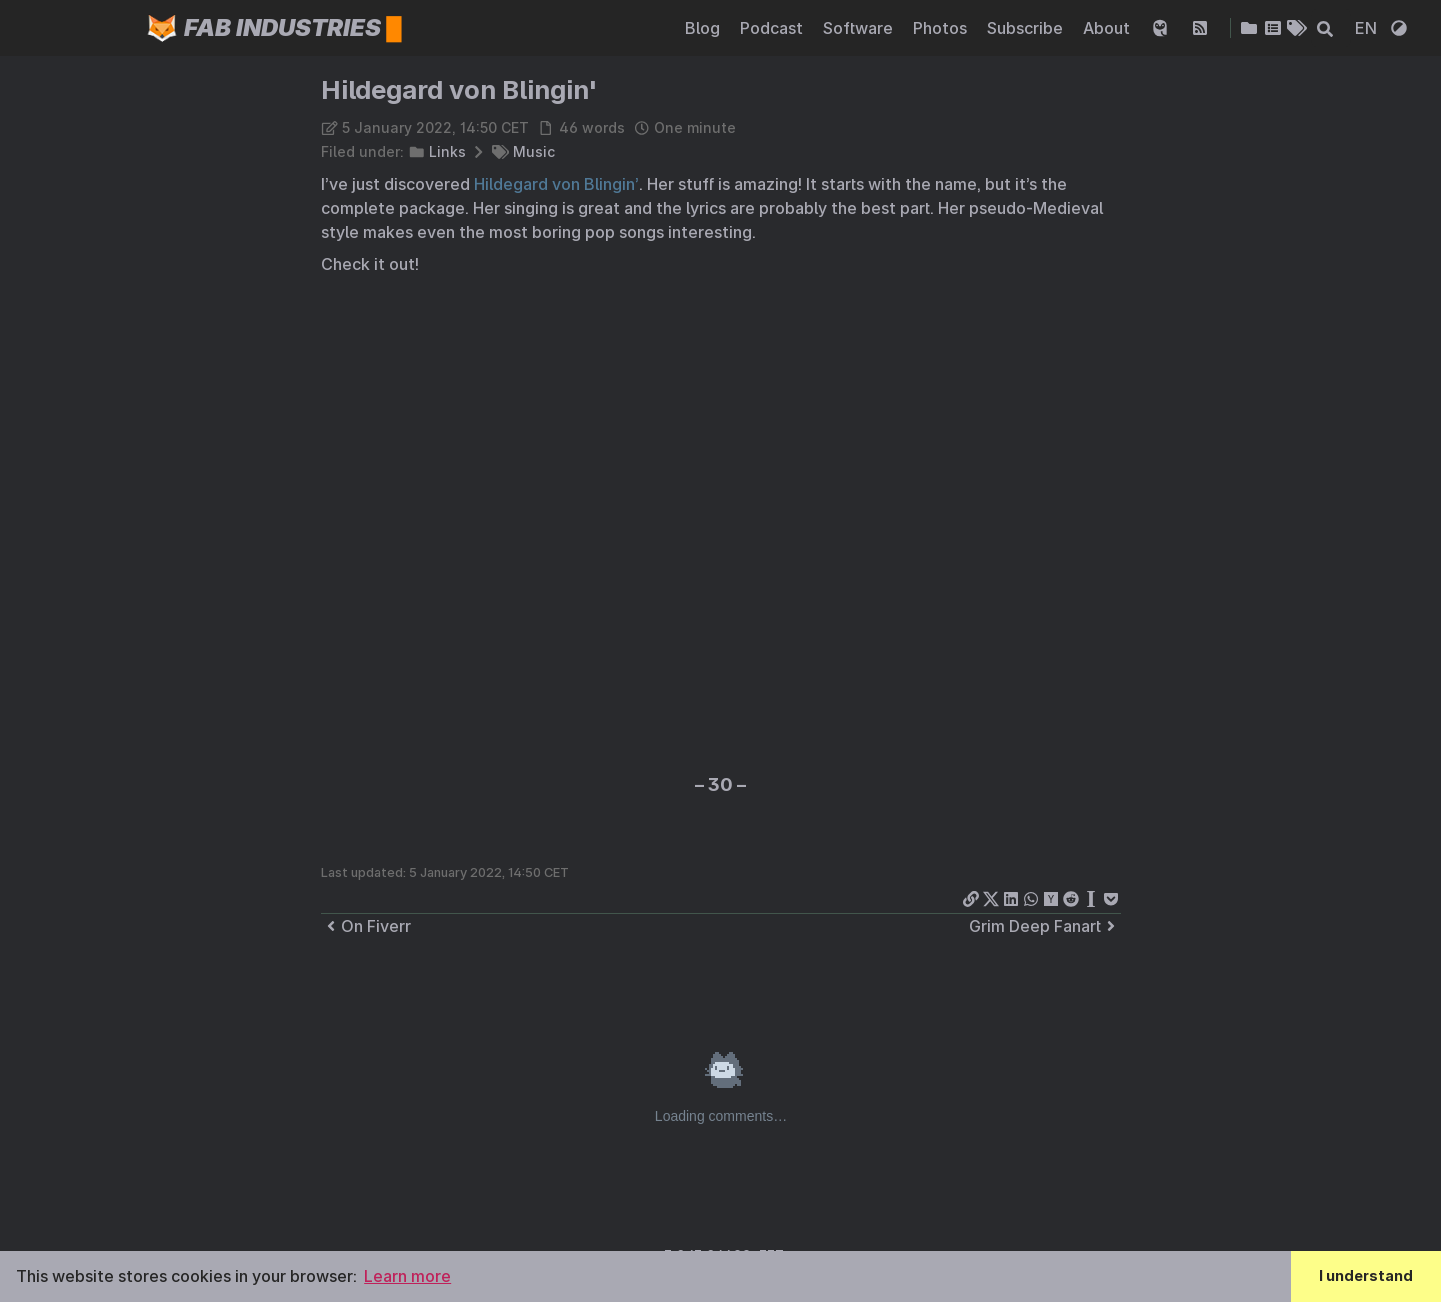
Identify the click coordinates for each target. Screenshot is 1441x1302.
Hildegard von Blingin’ (556, 184)
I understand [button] (1366, 1275)
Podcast (773, 28)
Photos (942, 28)
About (1108, 28)
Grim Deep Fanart (1045, 926)
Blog (704, 28)
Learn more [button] (407, 1276)
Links (447, 151)
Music (534, 151)
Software (860, 28)
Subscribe (1027, 28)
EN (1368, 28)
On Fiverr (366, 926)
